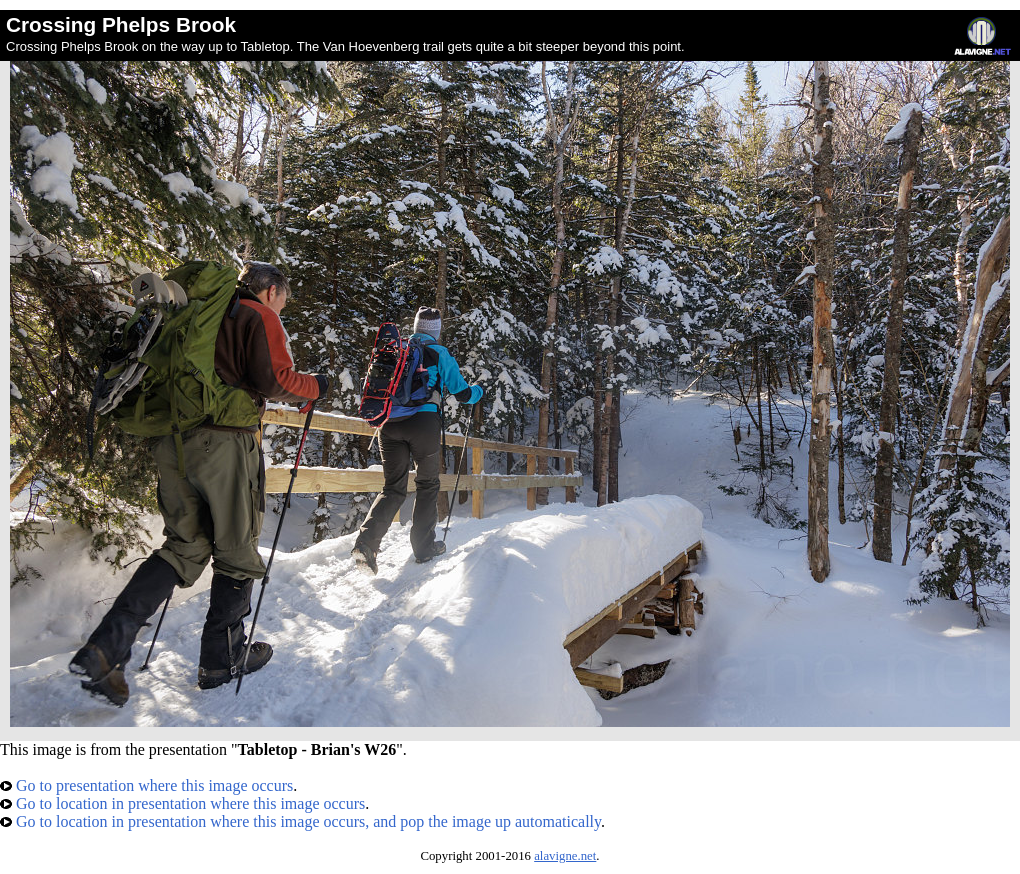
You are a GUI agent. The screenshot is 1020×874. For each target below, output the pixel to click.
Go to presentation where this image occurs (146, 785)
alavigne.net (565, 856)
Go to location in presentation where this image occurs (182, 803)
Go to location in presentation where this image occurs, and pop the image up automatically (300, 821)
